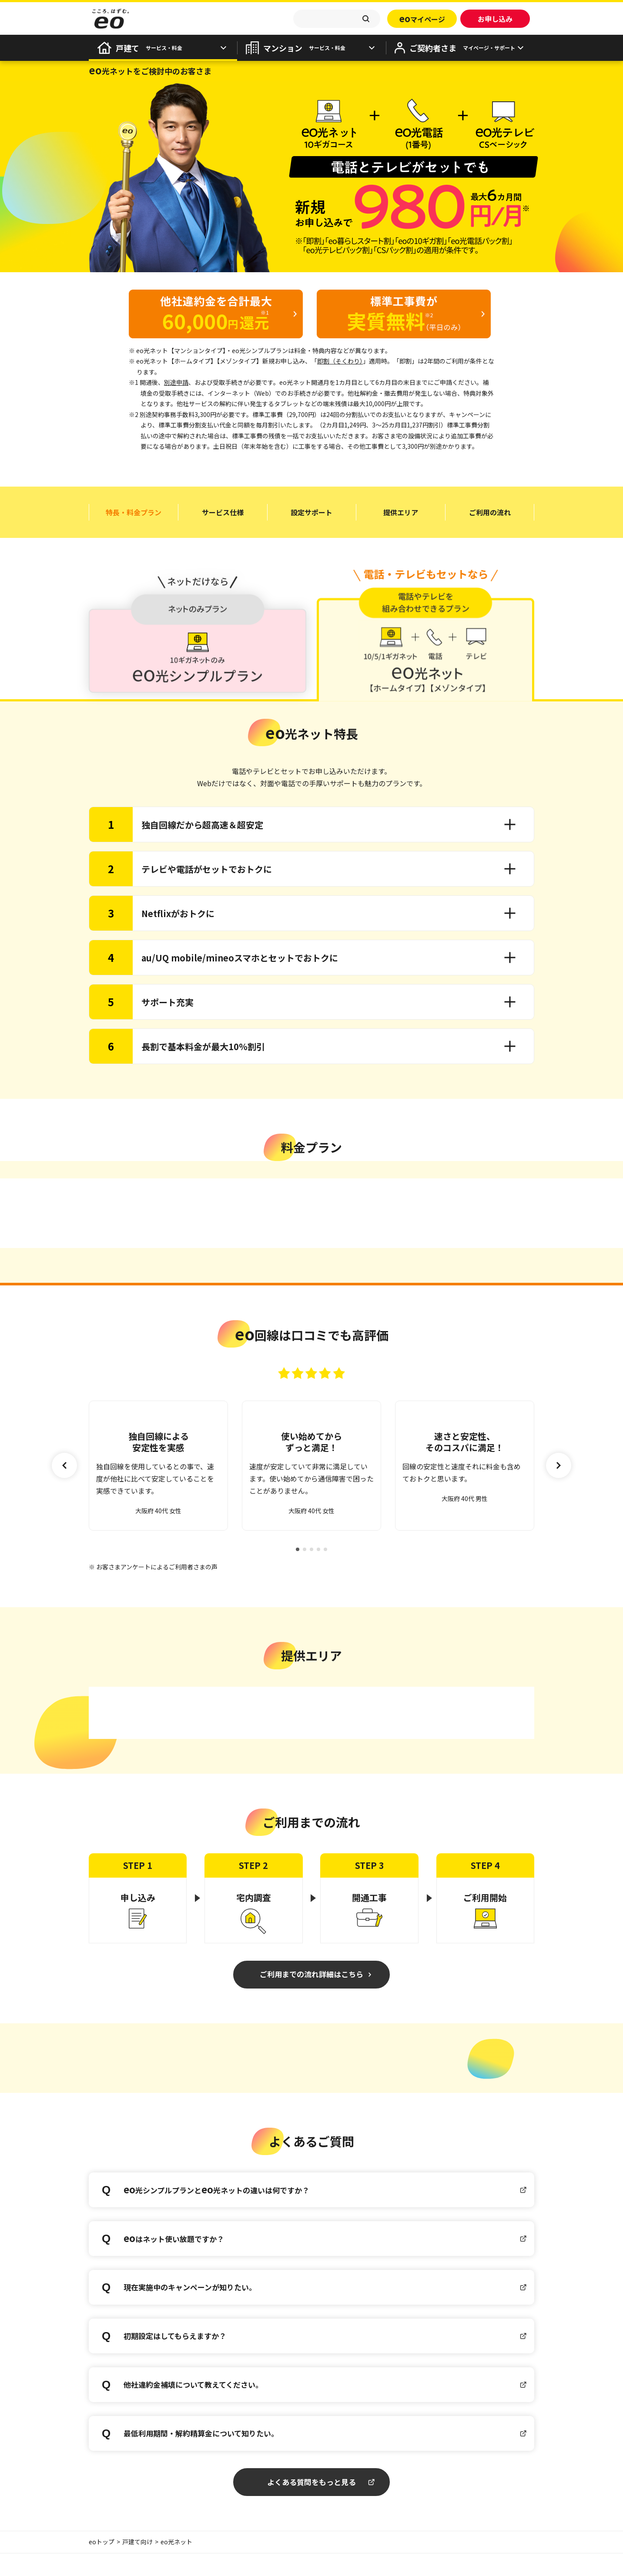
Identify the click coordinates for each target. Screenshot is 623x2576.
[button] (558, 1476)
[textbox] (336, 19)
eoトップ (101, 2564)
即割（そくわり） (340, 361)
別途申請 (176, 382)
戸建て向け (137, 2564)
